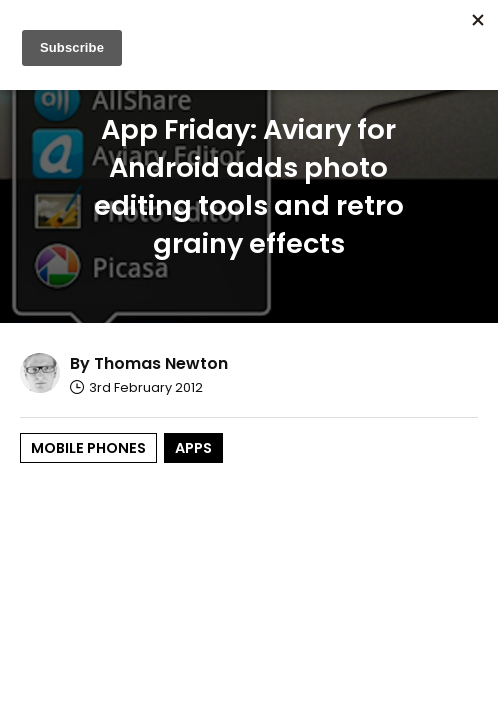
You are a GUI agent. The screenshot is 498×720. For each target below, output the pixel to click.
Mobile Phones (88, 448)
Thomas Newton (161, 363)
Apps (193, 448)
